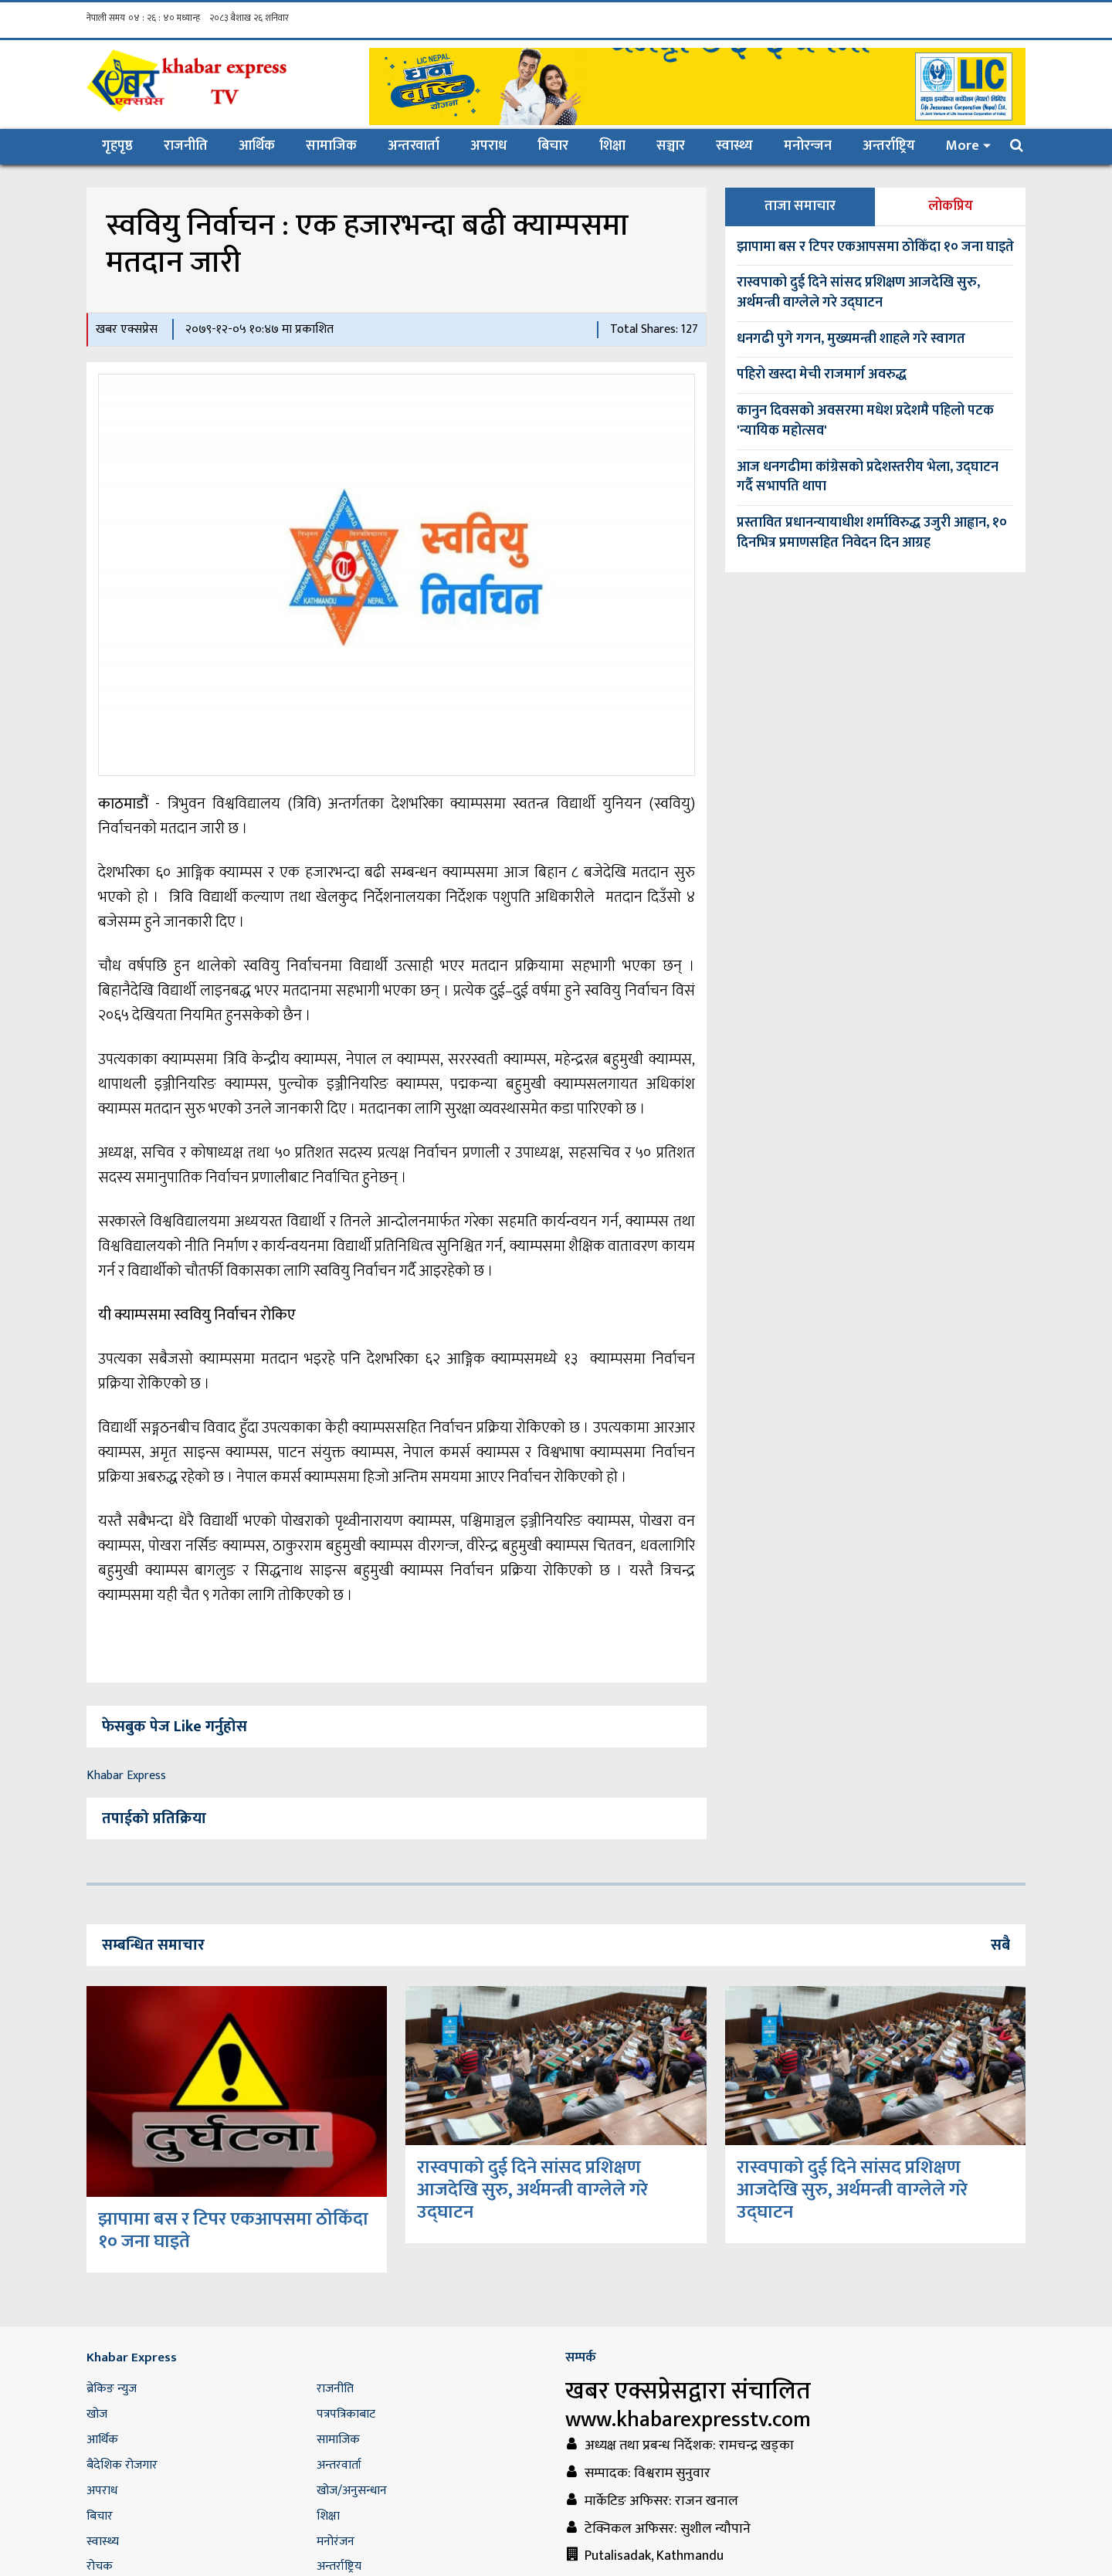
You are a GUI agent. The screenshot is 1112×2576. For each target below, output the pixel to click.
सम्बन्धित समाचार (153, 1945)
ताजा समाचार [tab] (800, 206)
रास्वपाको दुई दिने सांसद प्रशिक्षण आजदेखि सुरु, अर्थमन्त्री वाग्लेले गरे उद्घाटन (858, 292)
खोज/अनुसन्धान (352, 2490)
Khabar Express (126, 1775)
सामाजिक (331, 146)
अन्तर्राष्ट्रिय (889, 146)
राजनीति (186, 146)
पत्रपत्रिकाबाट (346, 2414)
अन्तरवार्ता (413, 146)
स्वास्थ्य (734, 146)
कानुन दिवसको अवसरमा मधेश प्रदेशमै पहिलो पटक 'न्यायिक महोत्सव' (865, 420)
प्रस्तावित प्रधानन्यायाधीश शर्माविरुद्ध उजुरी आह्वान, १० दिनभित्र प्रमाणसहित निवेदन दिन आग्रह (872, 532)
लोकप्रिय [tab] (950, 206)
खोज (96, 2414)
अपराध (488, 146)
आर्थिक (257, 146)
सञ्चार (670, 146)
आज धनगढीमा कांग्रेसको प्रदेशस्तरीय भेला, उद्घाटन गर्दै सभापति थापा (867, 477)
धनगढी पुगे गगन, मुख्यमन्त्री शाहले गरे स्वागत (851, 339)
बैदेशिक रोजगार (122, 2465)
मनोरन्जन (808, 146)
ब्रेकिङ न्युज (111, 2388)
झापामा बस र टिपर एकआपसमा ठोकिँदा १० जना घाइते (875, 247)
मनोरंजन (335, 2541)
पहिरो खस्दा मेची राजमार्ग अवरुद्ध (822, 374)
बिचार (552, 146)
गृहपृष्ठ (125, 146)
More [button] (962, 146)
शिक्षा (612, 146)
